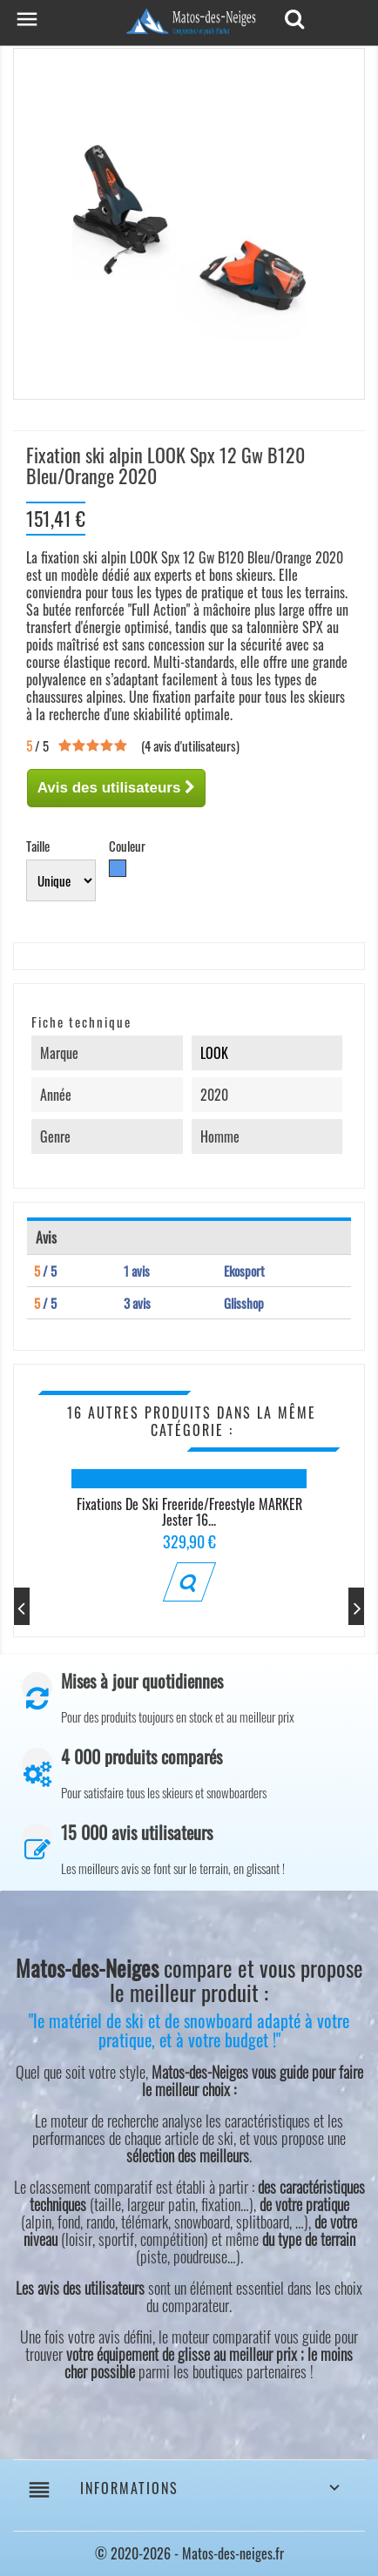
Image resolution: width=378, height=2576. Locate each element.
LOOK (214, 1052)
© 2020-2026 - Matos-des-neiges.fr (189, 2553)
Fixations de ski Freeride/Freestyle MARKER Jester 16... (189, 1512)
